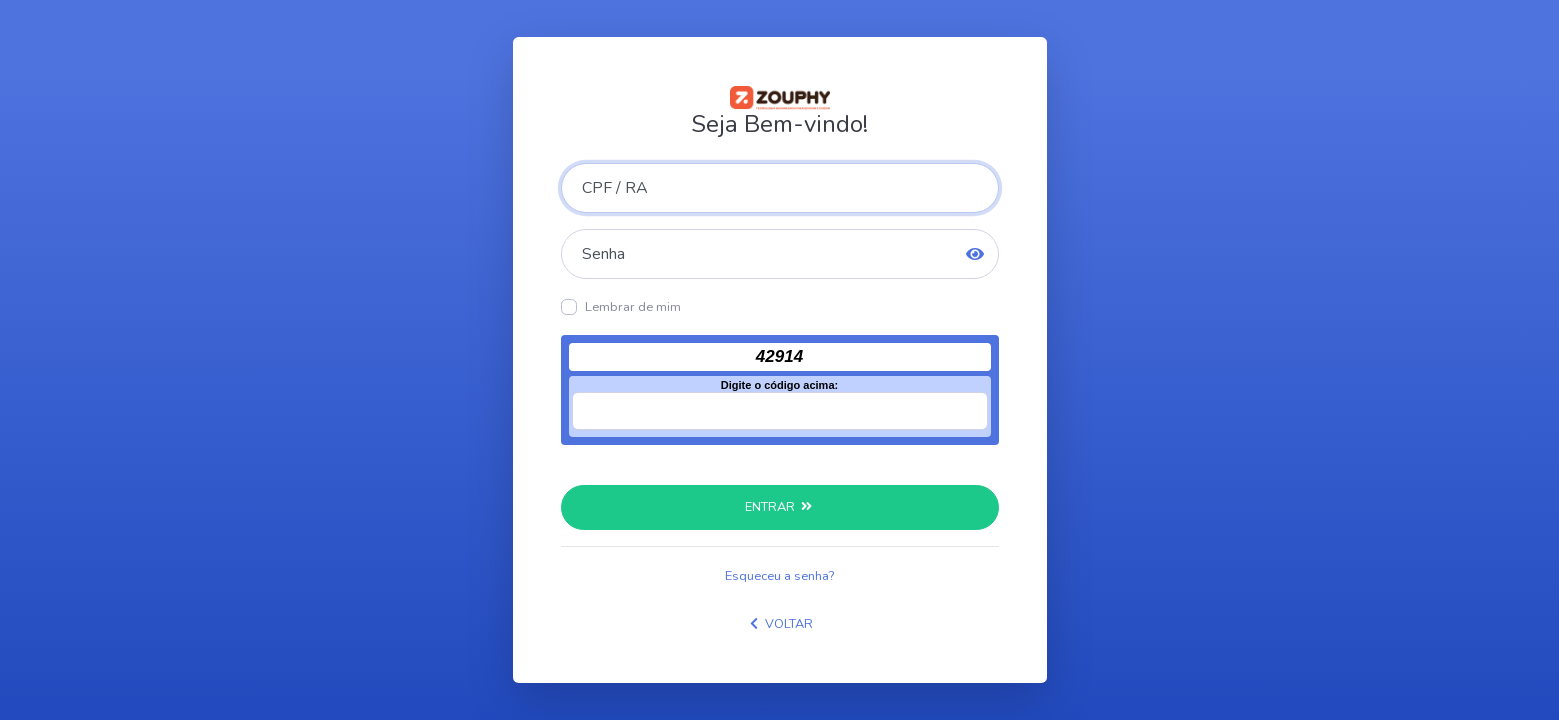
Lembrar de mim (633, 307)
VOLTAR (779, 624)
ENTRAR (779, 507)
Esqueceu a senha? (779, 576)
